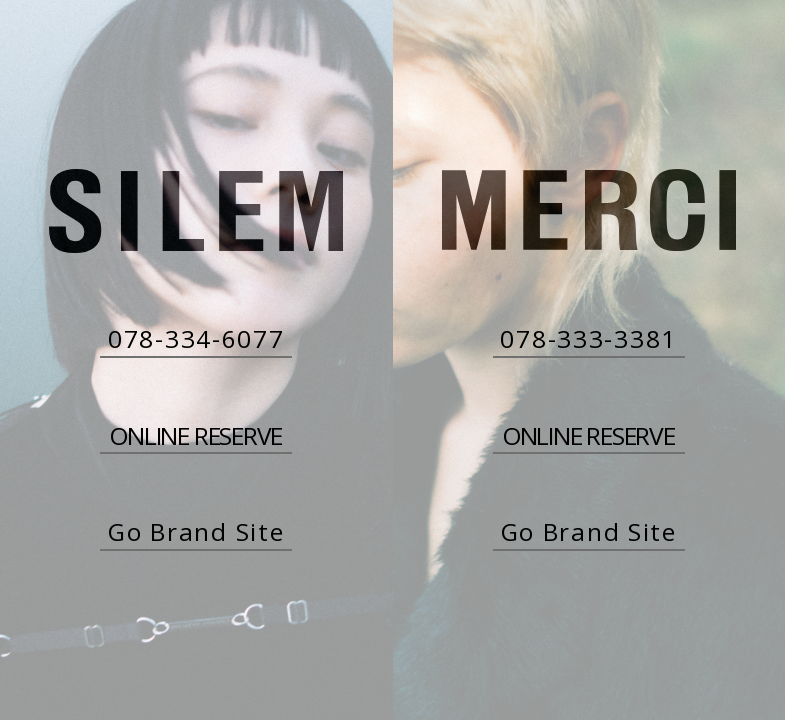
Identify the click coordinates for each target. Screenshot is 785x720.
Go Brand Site (196, 532)
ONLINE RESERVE (196, 436)
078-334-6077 (196, 339)
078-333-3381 (588, 339)
